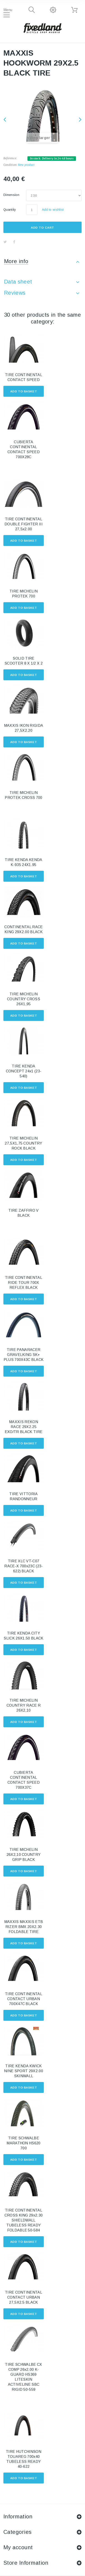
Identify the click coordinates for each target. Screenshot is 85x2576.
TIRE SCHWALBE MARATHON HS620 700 (23, 2143)
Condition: (10, 164)
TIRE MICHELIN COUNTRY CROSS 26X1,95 (23, 999)
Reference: (10, 158)
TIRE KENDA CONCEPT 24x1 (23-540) (23, 1071)
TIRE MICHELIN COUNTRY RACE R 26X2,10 (24, 1705)
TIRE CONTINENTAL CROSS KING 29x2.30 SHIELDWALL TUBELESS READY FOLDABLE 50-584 (24, 2220)
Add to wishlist (53, 209)
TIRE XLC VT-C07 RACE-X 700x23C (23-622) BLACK (23, 1566)
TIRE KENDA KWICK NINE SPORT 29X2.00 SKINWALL (23, 2071)
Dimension (11, 195)
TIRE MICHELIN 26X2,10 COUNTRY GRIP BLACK (24, 1855)
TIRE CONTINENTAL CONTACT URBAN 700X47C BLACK (23, 1999)
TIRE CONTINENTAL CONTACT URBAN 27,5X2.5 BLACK (23, 2297)
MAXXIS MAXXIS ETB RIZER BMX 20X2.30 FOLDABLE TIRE (23, 1927)
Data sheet (18, 282)
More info (16, 261)
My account (18, 2547)
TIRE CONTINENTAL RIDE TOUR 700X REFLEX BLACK (23, 1282)
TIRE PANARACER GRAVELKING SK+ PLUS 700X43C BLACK (24, 1355)
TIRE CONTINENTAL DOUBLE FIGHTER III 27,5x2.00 (24, 524)
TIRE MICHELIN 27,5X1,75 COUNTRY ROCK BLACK (23, 1143)
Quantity (9, 209)
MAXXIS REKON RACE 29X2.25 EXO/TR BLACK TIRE (23, 1427)
